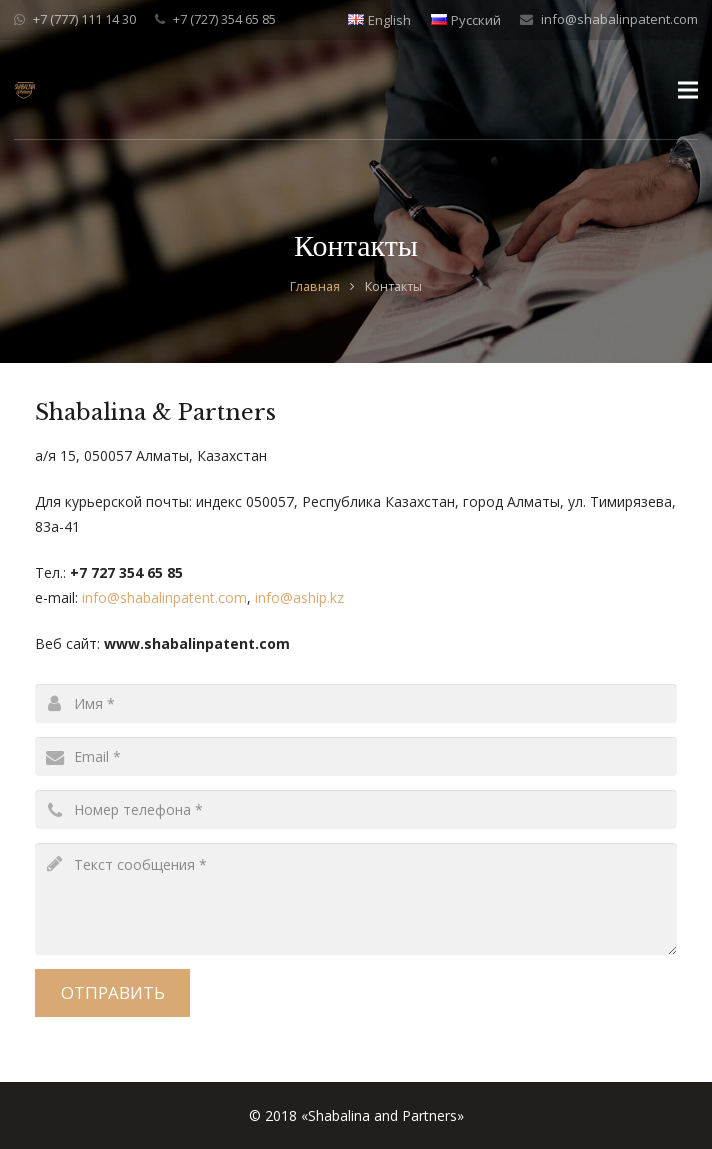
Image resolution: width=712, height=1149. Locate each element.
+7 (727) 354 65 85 (224, 19)
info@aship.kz (299, 597)
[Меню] (688, 90)
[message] (356, 899)
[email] (356, 756)
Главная (315, 286)
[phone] (356, 809)
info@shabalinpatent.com (619, 19)
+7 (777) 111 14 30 (84, 19)
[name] (356, 703)
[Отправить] (112, 993)
